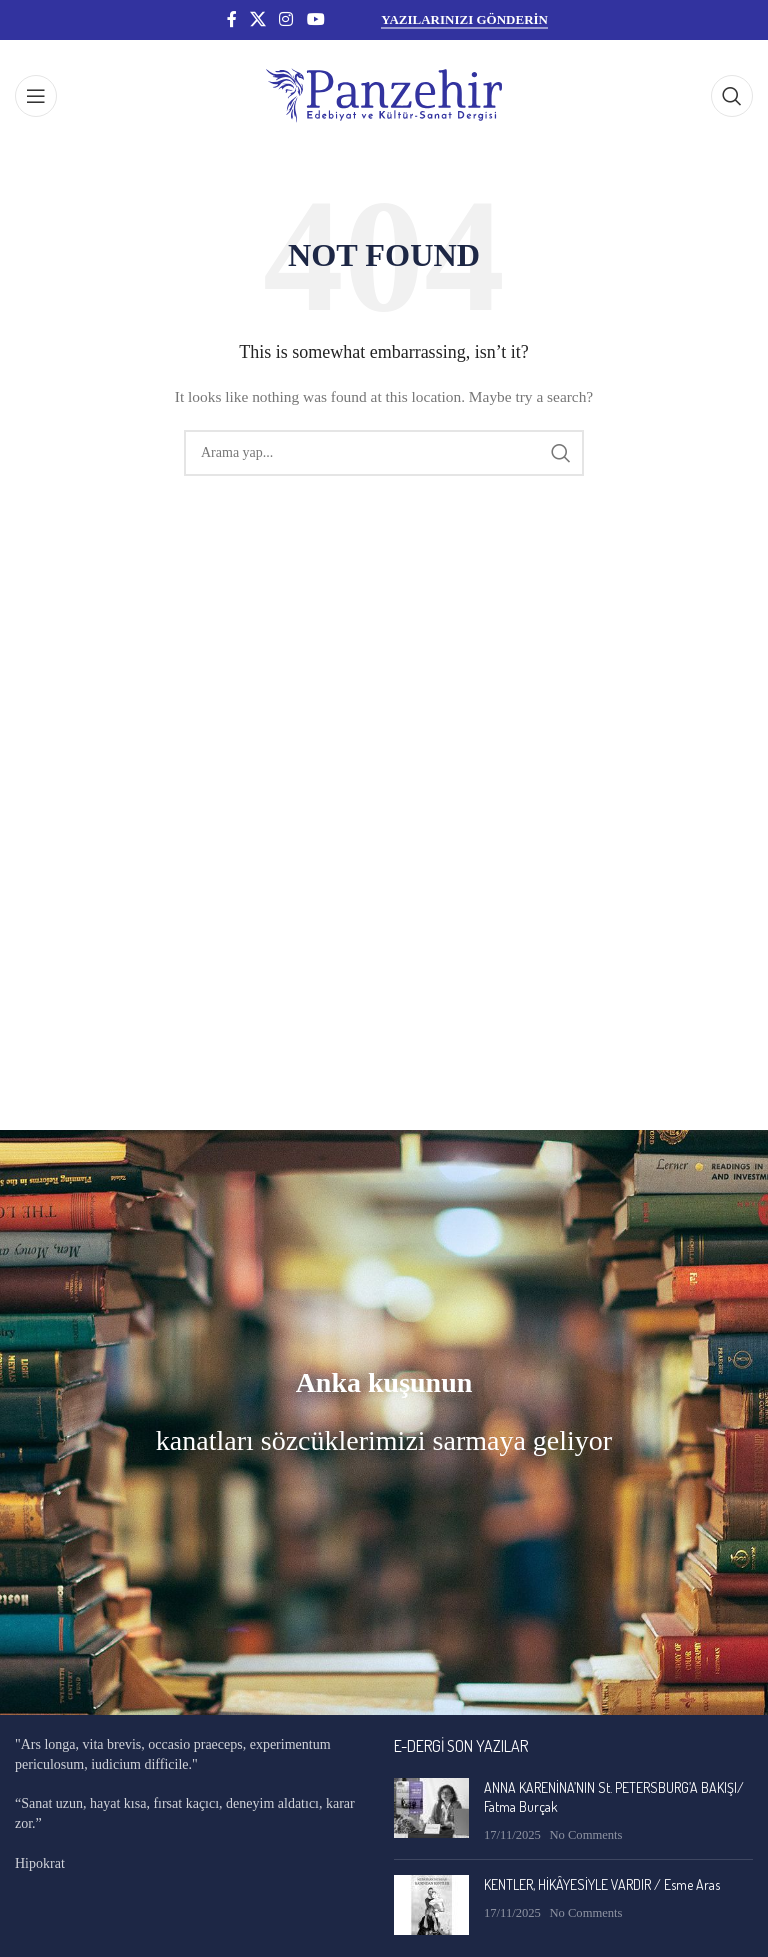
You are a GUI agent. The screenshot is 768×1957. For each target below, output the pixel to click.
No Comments (585, 1835)
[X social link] (257, 19)
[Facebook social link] (231, 19)
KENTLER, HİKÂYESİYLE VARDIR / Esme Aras (602, 1884)
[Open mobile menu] (36, 96)
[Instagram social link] (286, 19)
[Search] (732, 96)
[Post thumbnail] (431, 1811)
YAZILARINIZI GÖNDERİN (464, 19)
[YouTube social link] (315, 19)
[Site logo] (384, 94)
